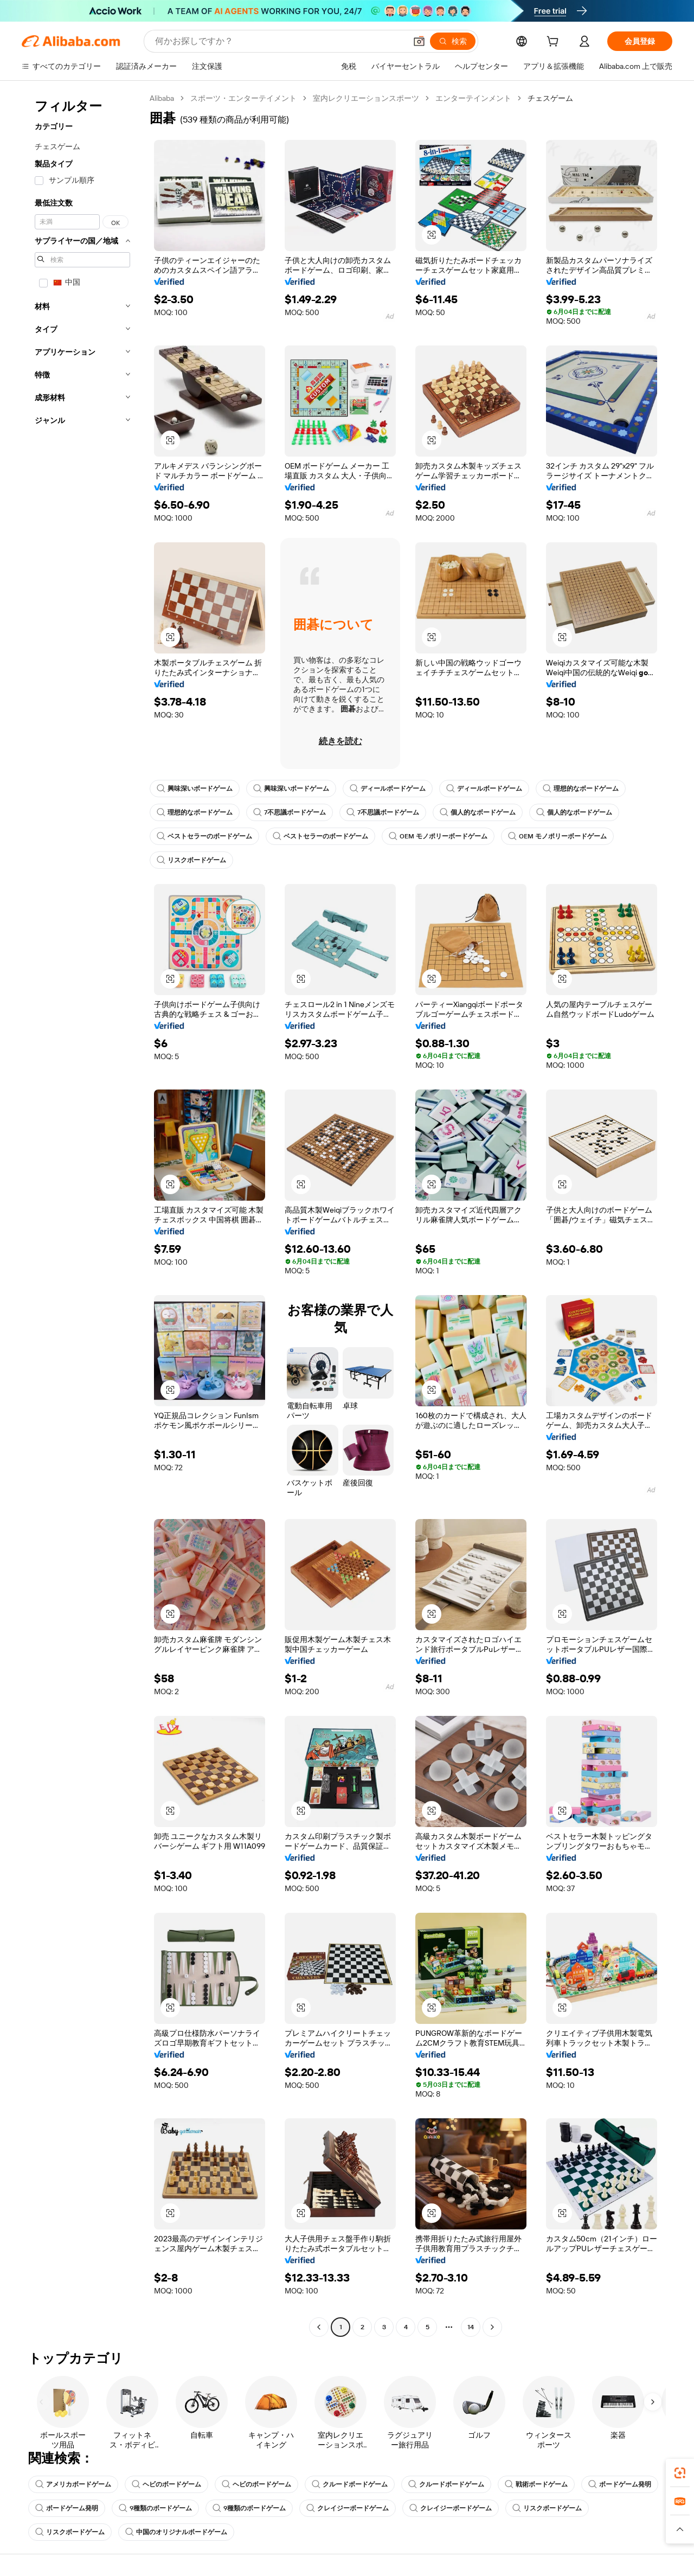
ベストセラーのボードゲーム (204, 836)
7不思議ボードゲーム (289, 812)
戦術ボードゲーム (536, 2484)
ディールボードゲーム (388, 788)
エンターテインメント (473, 98)
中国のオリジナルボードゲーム (176, 2532)
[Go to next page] (492, 2327)
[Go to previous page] (319, 2327)
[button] (419, 41)
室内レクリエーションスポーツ (366, 98)
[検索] (452, 41)
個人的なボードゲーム (478, 812)
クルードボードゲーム (350, 2484)
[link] (680, 2473)
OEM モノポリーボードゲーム (438, 836)
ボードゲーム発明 (619, 2484)
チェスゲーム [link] (550, 98)
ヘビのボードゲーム (166, 2484)
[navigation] (82, 1214)
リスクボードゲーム (191, 860)
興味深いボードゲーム (195, 788)
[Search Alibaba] (279, 41)
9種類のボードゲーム (155, 2508)
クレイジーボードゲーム (347, 2508)
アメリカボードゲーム (73, 2484)
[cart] (555, 43)
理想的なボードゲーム (581, 788)
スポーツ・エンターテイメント (243, 98)
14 (470, 2327)
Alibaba (162, 98)
